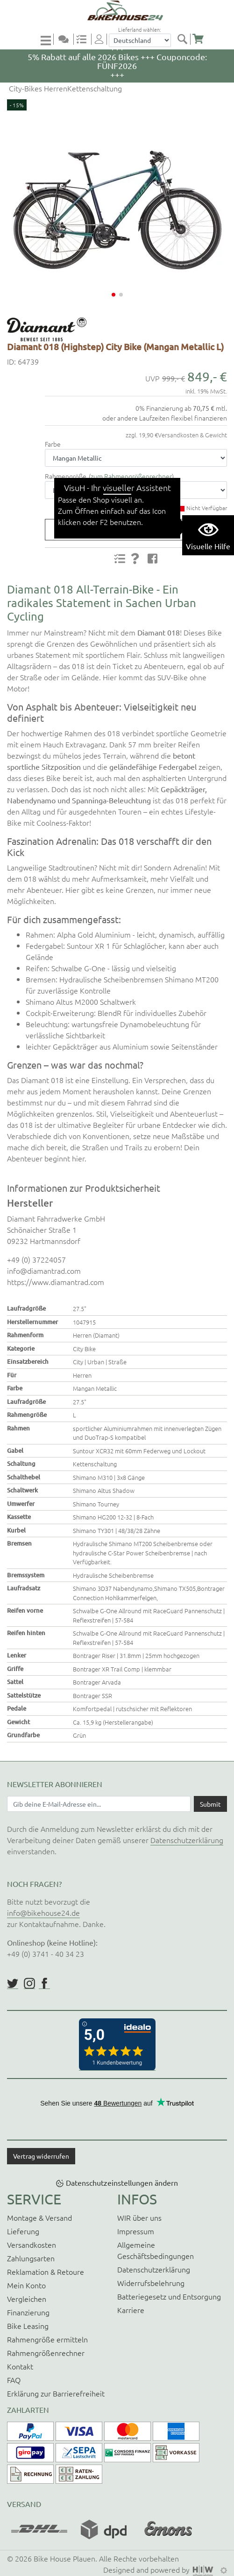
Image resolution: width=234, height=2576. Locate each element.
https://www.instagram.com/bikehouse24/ (29, 1983)
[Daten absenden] (210, 1804)
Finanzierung (28, 2312)
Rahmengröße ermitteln (47, 2339)
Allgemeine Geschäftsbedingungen (155, 2250)
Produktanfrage (132, 530)
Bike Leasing (28, 2325)
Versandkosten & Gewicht (192, 434)
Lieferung (23, 2231)
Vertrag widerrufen (41, 2156)
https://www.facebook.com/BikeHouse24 (44, 1983)
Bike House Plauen (64, 2558)
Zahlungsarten (31, 2258)
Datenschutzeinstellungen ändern (122, 2182)
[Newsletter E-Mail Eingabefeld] (99, 1804)
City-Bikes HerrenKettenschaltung (64, 88)
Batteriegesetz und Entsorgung (169, 2296)
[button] (113, 295)
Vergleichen (26, 2298)
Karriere (130, 2310)
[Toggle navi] (47, 40)
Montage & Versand (39, 2217)
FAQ (14, 2380)
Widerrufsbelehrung (150, 2283)
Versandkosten (31, 2244)
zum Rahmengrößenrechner (131, 476)
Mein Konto (26, 2285)
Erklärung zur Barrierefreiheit (56, 2393)
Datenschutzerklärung (186, 1840)
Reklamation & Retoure (45, 2271)
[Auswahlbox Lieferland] (140, 40)
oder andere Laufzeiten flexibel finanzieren (164, 417)
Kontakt (20, 2366)
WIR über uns (139, 2217)
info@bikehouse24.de (43, 1912)
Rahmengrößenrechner (46, 2353)
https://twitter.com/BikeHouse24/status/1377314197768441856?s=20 (12, 1983)
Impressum (135, 2231)
